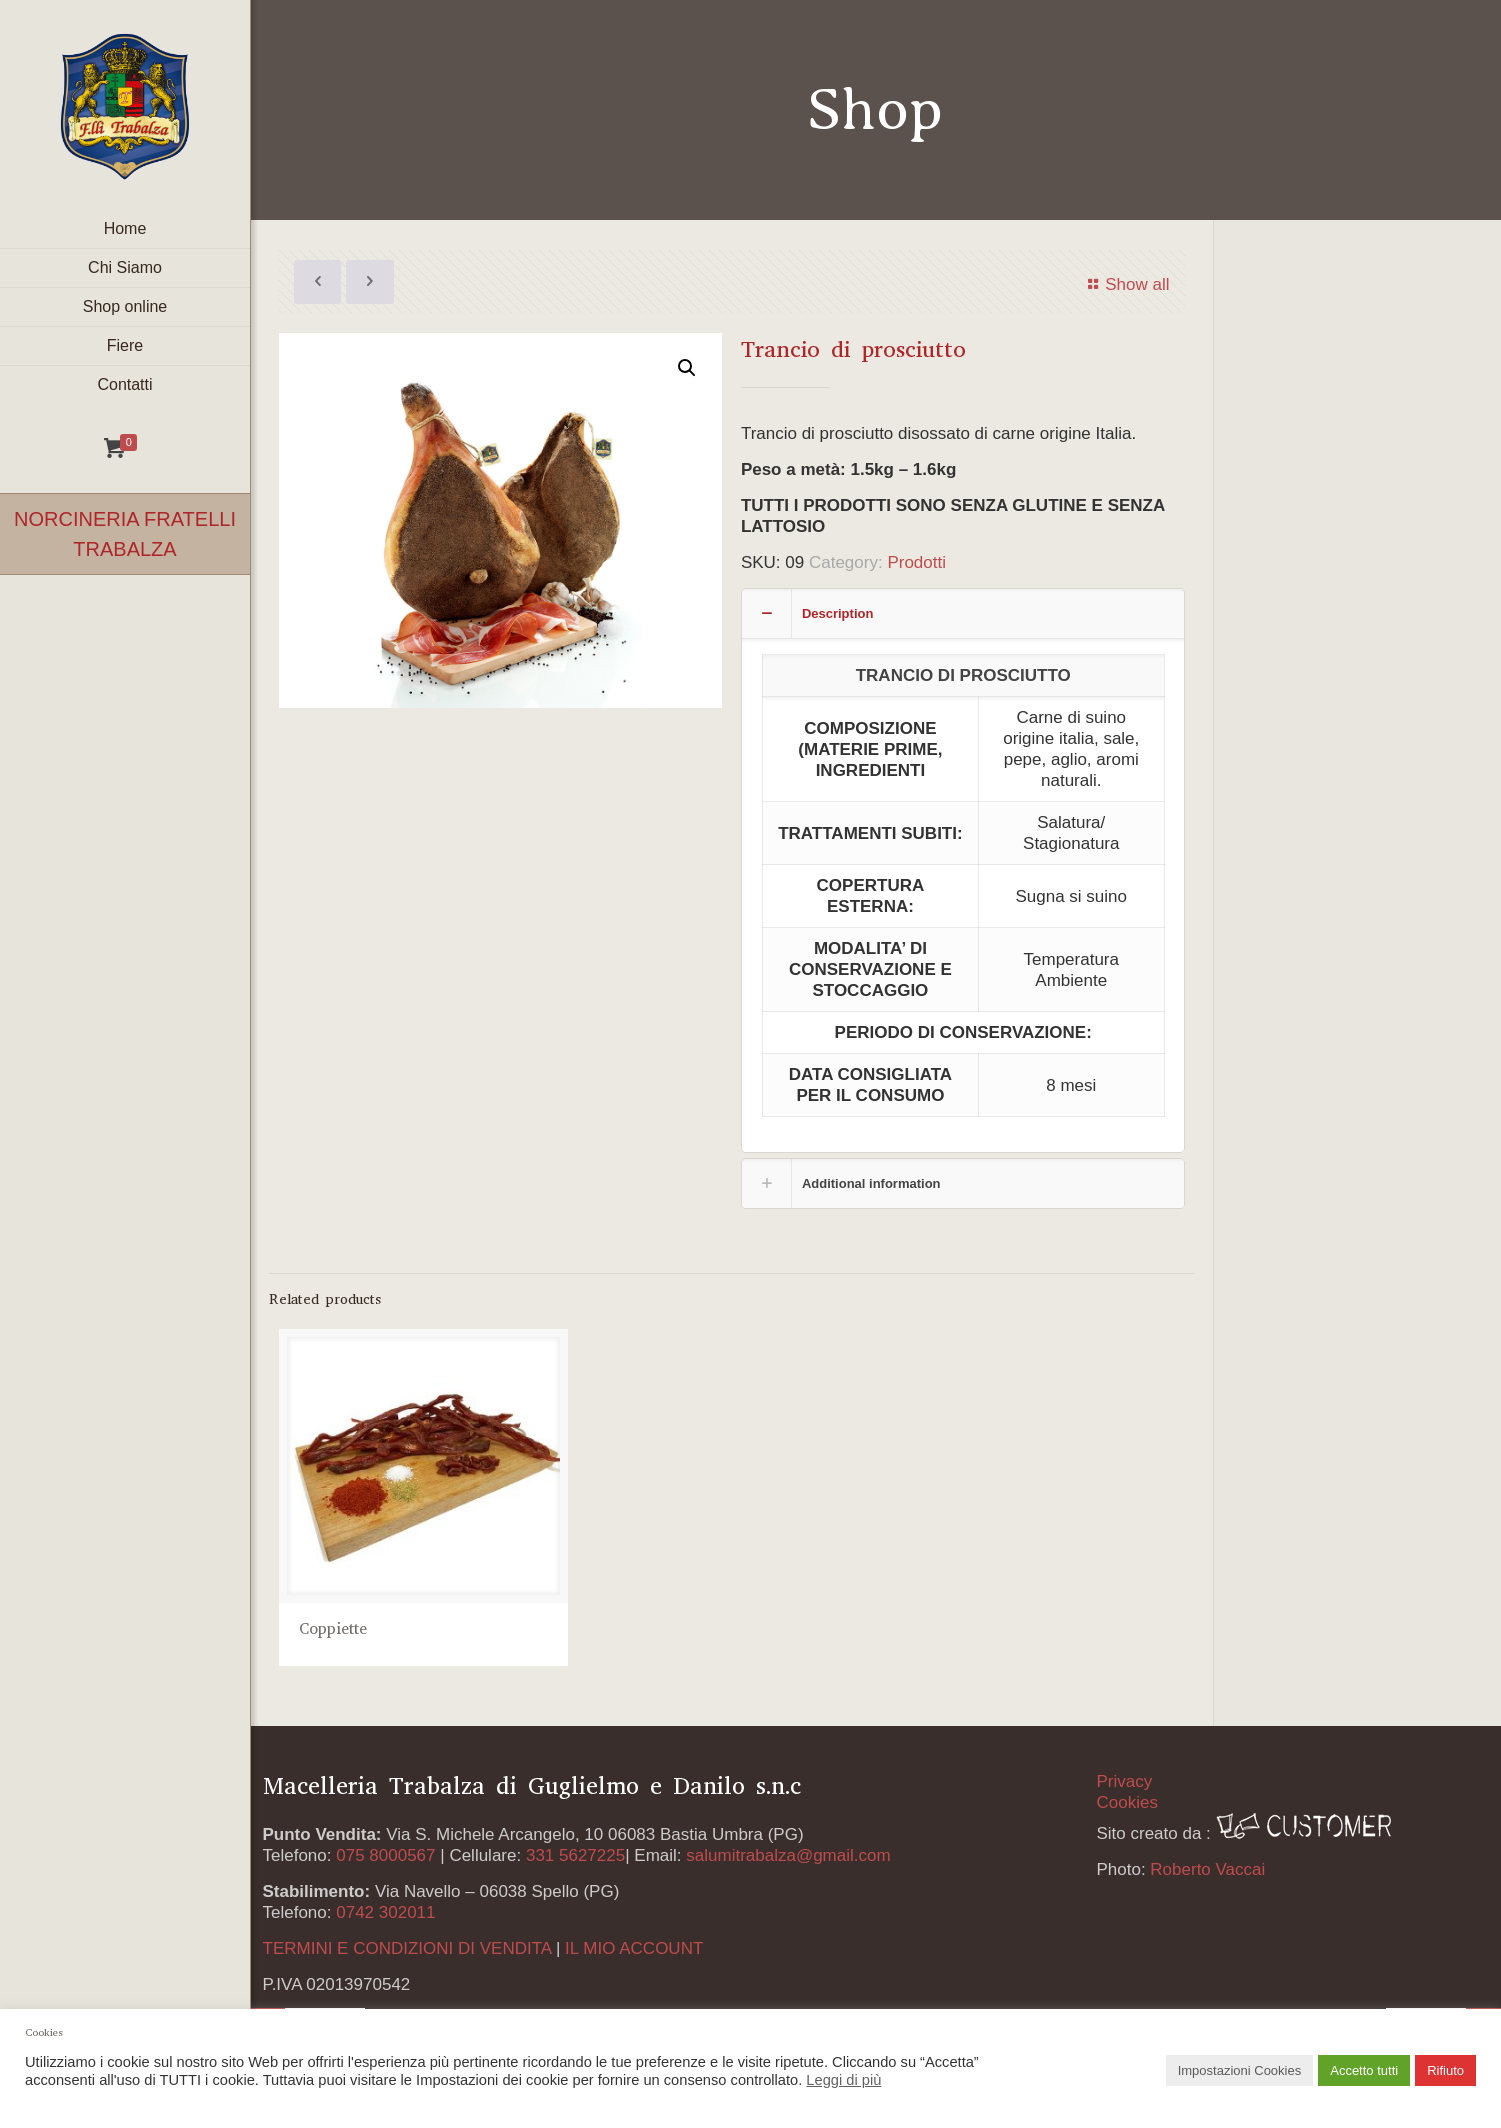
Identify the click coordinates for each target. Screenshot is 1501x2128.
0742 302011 (385, 1912)
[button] (687, 368)
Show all (1126, 284)
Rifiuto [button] (1445, 2070)
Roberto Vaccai (1207, 1869)
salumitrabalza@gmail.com (788, 1855)
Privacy (1124, 1781)
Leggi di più (843, 2080)
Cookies (1126, 1802)
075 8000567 (385, 1855)
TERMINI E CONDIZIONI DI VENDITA (407, 1948)
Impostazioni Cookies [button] (1240, 2070)
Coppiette (333, 1631)
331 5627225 (575, 1855)
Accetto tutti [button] (1364, 2070)
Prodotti (916, 562)
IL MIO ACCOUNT (634, 1948)
